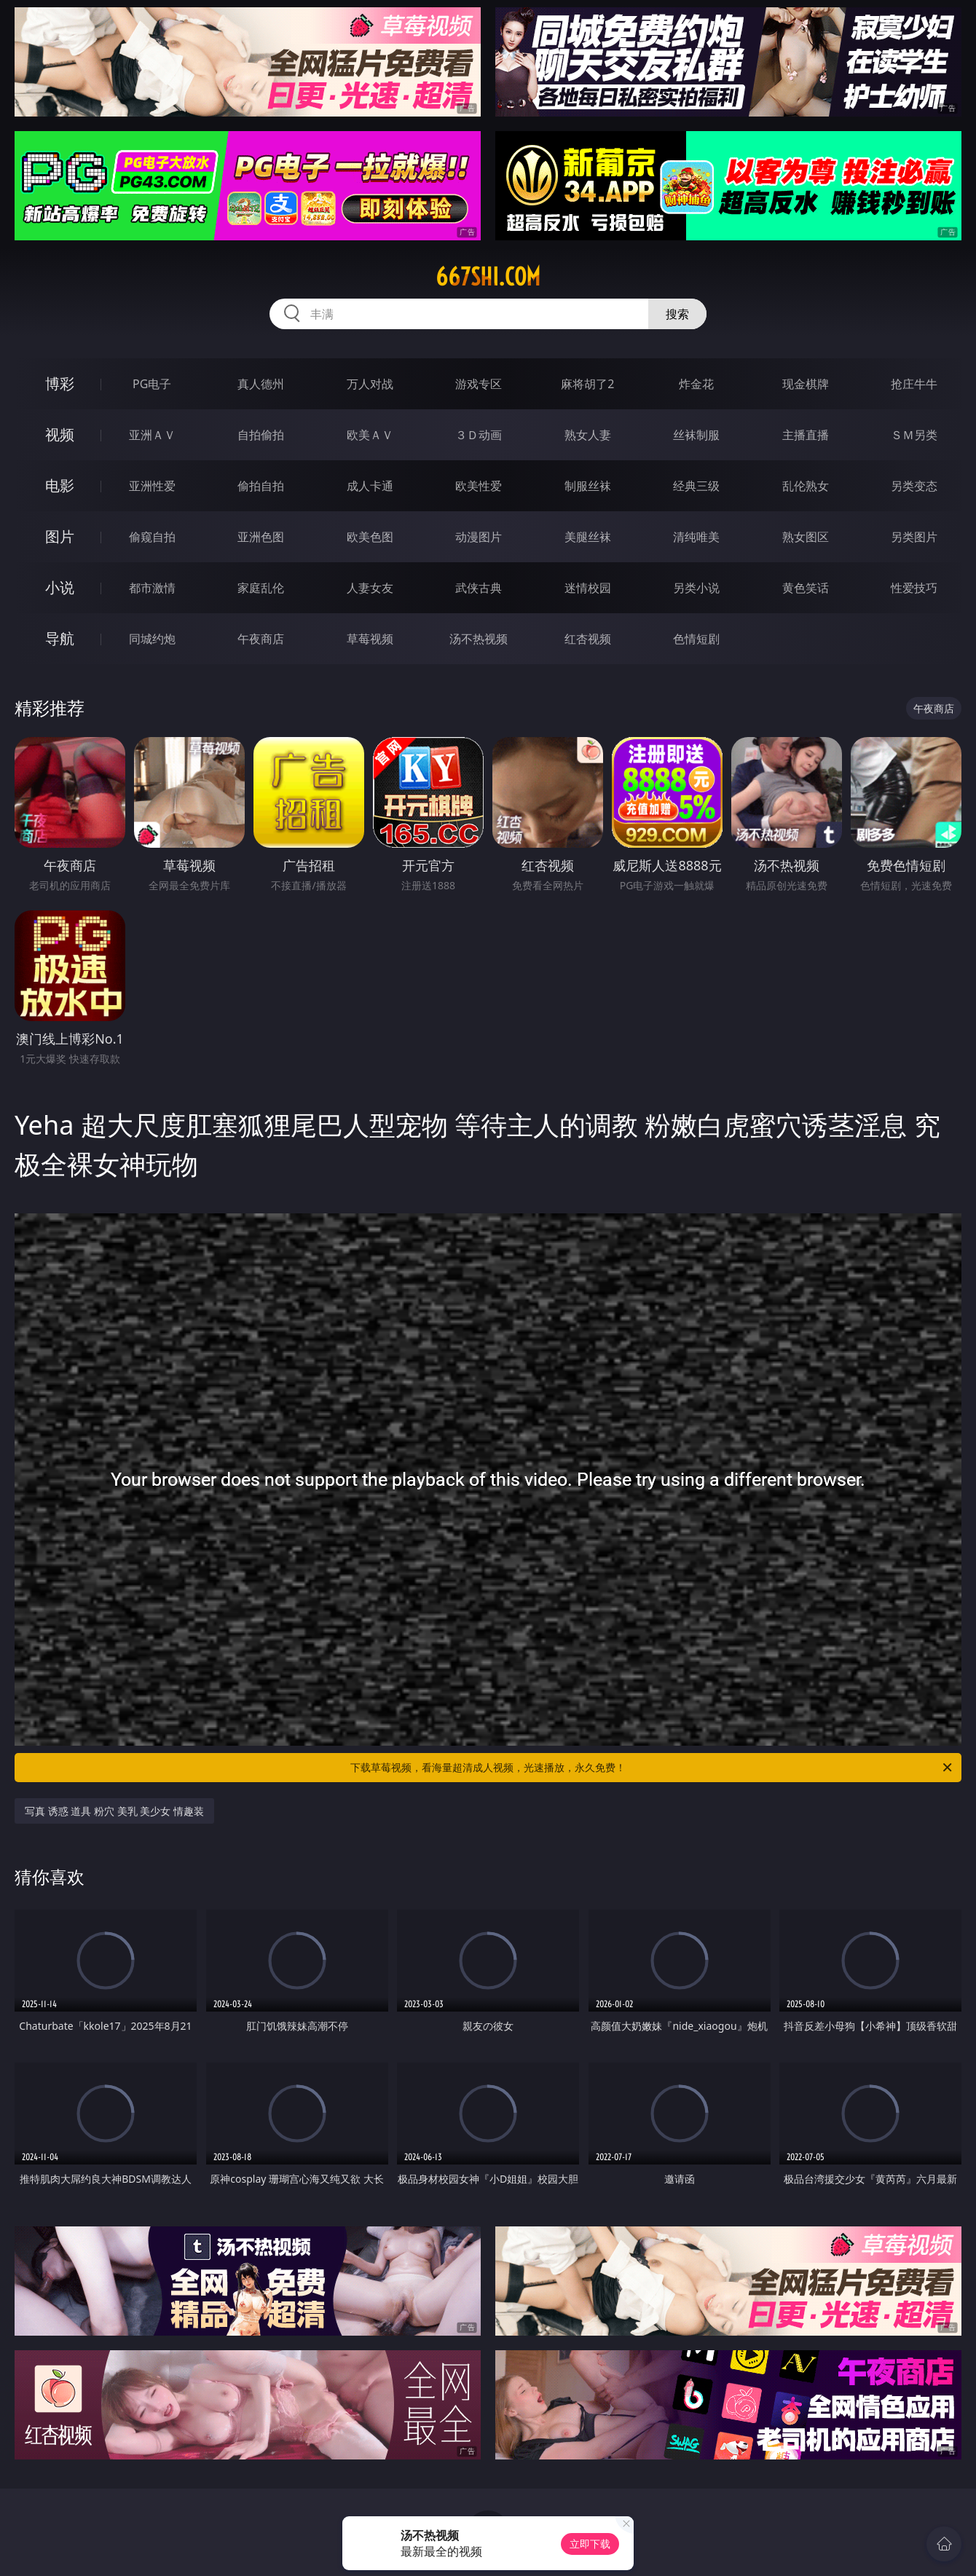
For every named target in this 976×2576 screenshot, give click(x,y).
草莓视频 (370, 639)
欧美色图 (370, 537)
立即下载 (590, 2544)
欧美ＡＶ (370, 435)
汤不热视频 (478, 639)
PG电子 (152, 384)
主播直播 (805, 435)
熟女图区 (805, 537)
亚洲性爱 (152, 486)
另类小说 (696, 588)
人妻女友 (370, 588)
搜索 (677, 314)
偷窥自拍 (152, 537)
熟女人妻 (587, 435)
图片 (59, 536)
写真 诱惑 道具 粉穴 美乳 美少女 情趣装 (114, 1811)
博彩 (59, 383)
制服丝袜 (587, 486)
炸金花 (696, 384)
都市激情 (152, 588)
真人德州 (260, 384)
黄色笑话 (805, 588)
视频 (59, 434)
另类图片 (914, 537)
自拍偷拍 (260, 435)
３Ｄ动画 (478, 435)
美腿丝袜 (587, 537)
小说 (59, 587)
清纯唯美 (696, 537)
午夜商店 (260, 639)
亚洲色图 (260, 537)
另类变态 (914, 486)
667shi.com (488, 276)
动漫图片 (478, 537)
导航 (59, 638)
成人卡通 (370, 486)
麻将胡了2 (587, 384)
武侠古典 (478, 588)
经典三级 (696, 486)
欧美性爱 (478, 486)
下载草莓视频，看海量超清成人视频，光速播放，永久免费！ (652, 1767)
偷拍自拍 (260, 486)
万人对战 (370, 384)
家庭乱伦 (260, 588)
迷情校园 (587, 588)
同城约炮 (152, 639)
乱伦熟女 (805, 486)
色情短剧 (696, 639)
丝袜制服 (696, 435)
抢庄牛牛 (914, 384)
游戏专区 (478, 384)
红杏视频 (587, 639)
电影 (59, 485)
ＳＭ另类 (914, 435)
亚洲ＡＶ (152, 435)
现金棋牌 (805, 384)
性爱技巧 (914, 588)
